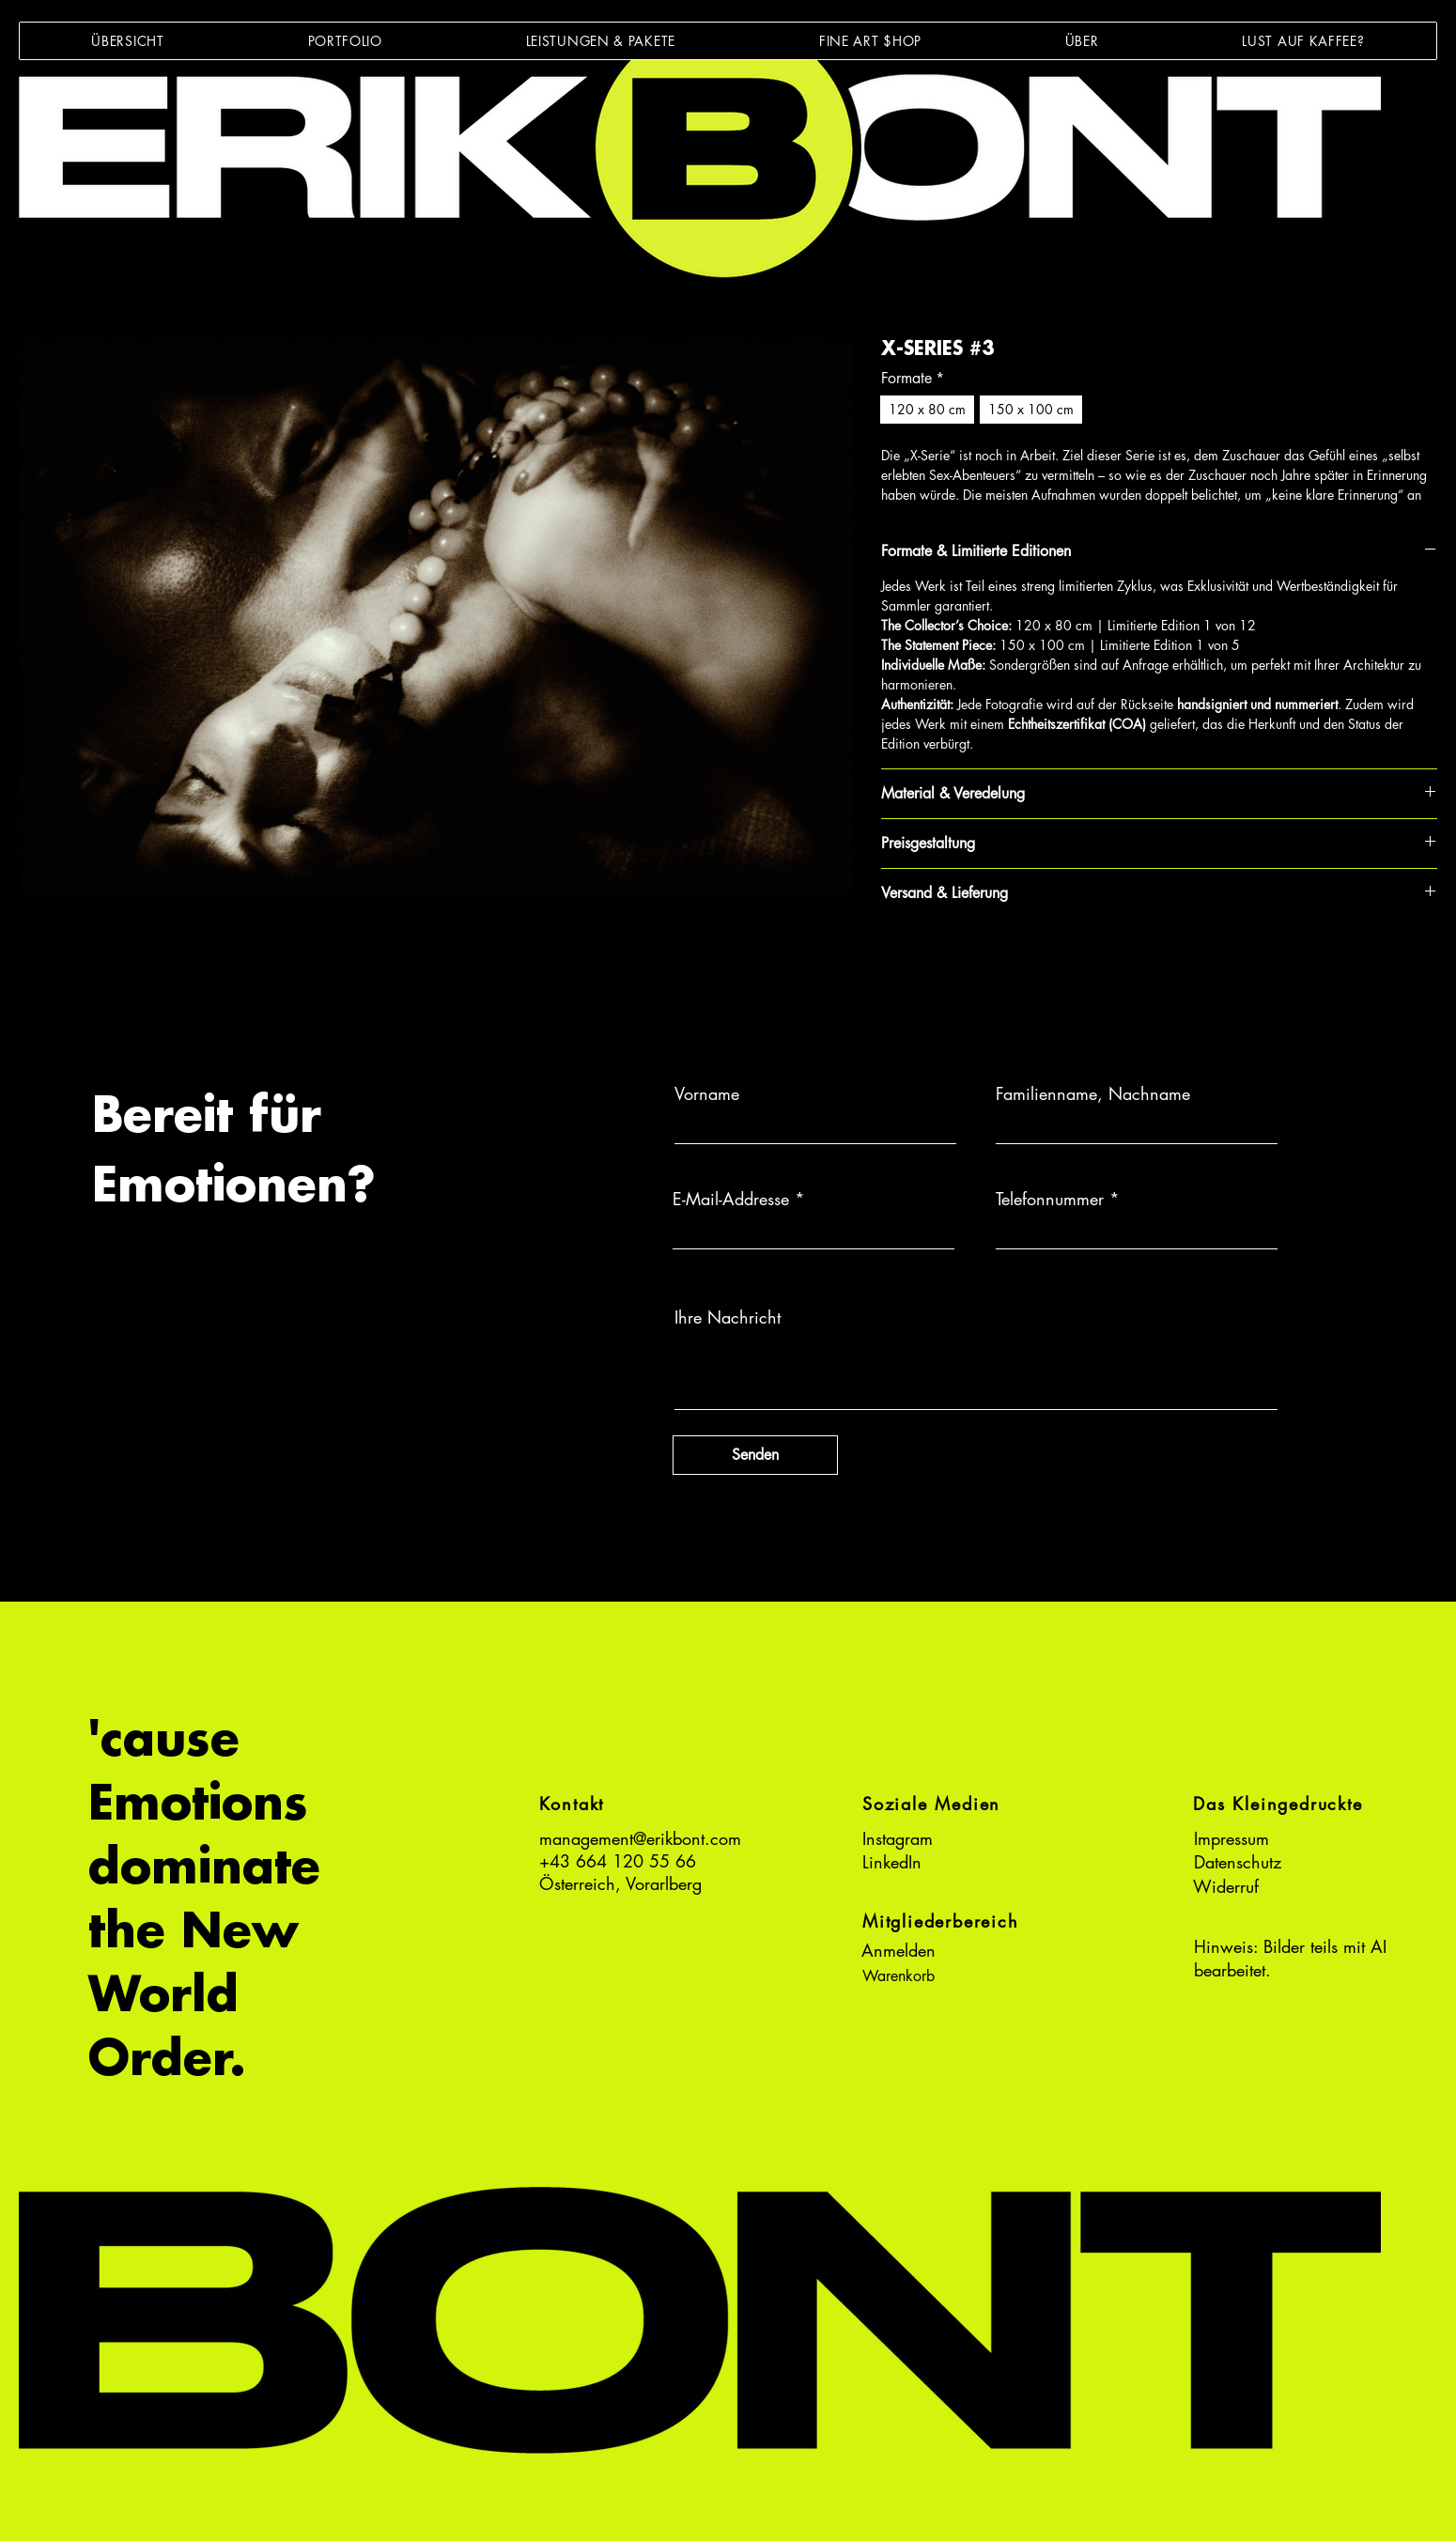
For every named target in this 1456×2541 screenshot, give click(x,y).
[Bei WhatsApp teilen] (964, 959)
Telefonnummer (1050, 1198)
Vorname (706, 1093)
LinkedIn (892, 1862)
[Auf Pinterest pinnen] (929, 959)
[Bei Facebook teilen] (893, 959)
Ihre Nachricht (727, 1317)
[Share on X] (1000, 959)
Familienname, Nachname (1093, 1093)
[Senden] (755, 1455)
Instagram (897, 1838)
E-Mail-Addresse (731, 1198)
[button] (345, 41)
